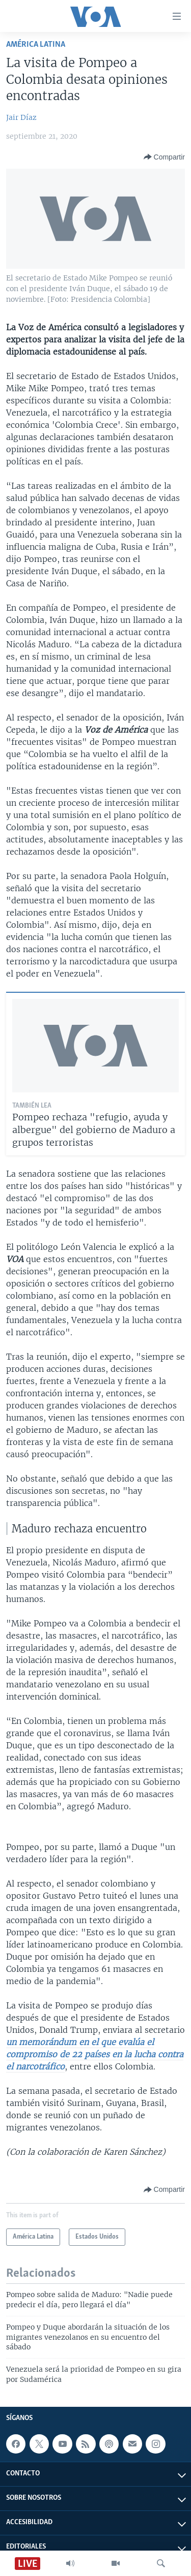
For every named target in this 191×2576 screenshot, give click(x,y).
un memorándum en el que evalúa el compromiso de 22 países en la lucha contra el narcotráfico (94, 2054)
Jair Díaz (21, 117)
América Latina (35, 44)
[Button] (164, 157)
